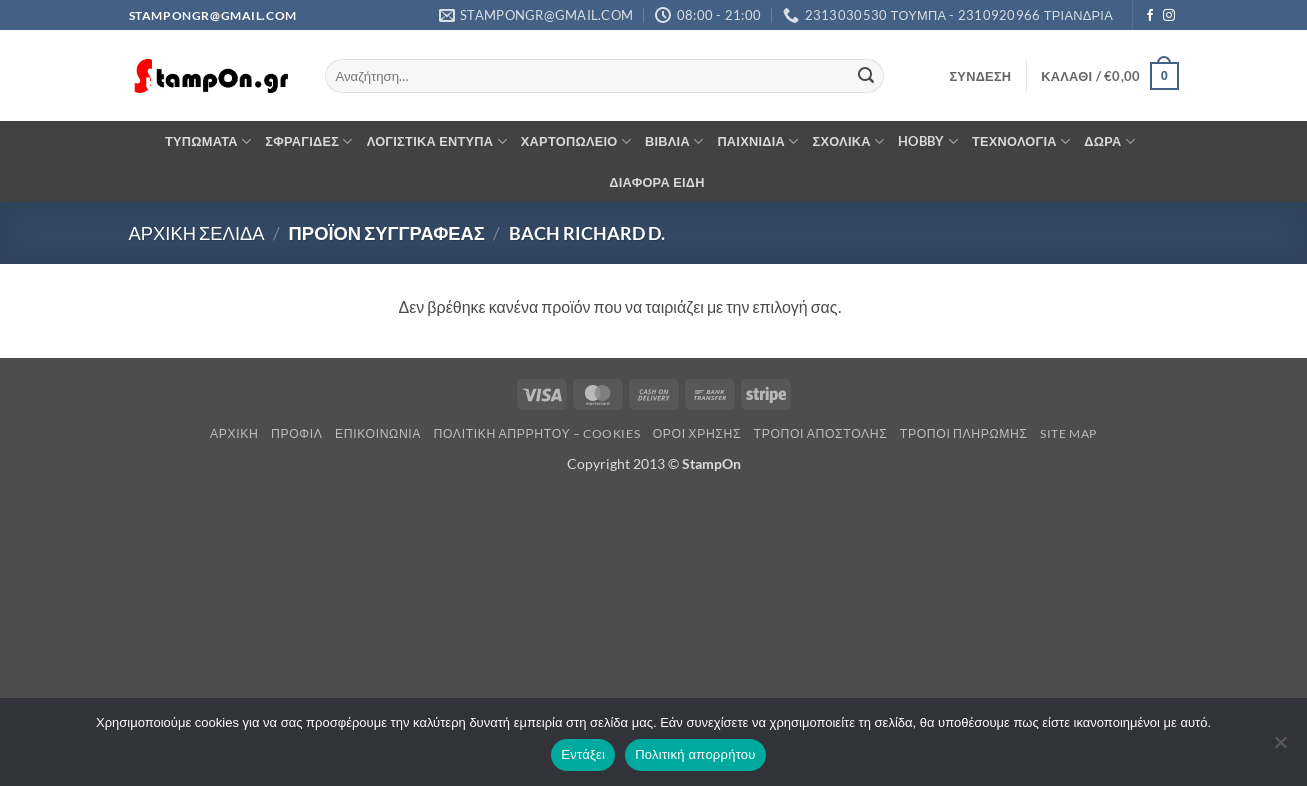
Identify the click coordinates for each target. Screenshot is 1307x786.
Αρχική (234, 433)
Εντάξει (583, 754)
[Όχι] (1280, 748)
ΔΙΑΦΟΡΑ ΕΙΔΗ (657, 182)
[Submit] (866, 76)
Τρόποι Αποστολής (821, 433)
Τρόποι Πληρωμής (964, 433)
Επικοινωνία (378, 433)
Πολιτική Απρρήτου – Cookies (537, 433)
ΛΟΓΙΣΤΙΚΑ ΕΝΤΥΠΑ (437, 141)
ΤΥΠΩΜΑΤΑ (208, 141)
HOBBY (928, 141)
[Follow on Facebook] (1150, 16)
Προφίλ (297, 433)
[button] (980, 76)
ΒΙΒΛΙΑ (674, 141)
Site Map (1068, 433)
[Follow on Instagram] (1169, 16)
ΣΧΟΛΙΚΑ (849, 141)
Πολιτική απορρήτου (695, 754)
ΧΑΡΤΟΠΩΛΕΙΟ (576, 141)
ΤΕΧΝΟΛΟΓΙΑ (1021, 141)
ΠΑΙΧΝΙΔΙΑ (757, 141)
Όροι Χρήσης (697, 433)
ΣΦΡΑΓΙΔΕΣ (308, 141)
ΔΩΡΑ (1109, 141)
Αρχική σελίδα (197, 233)
